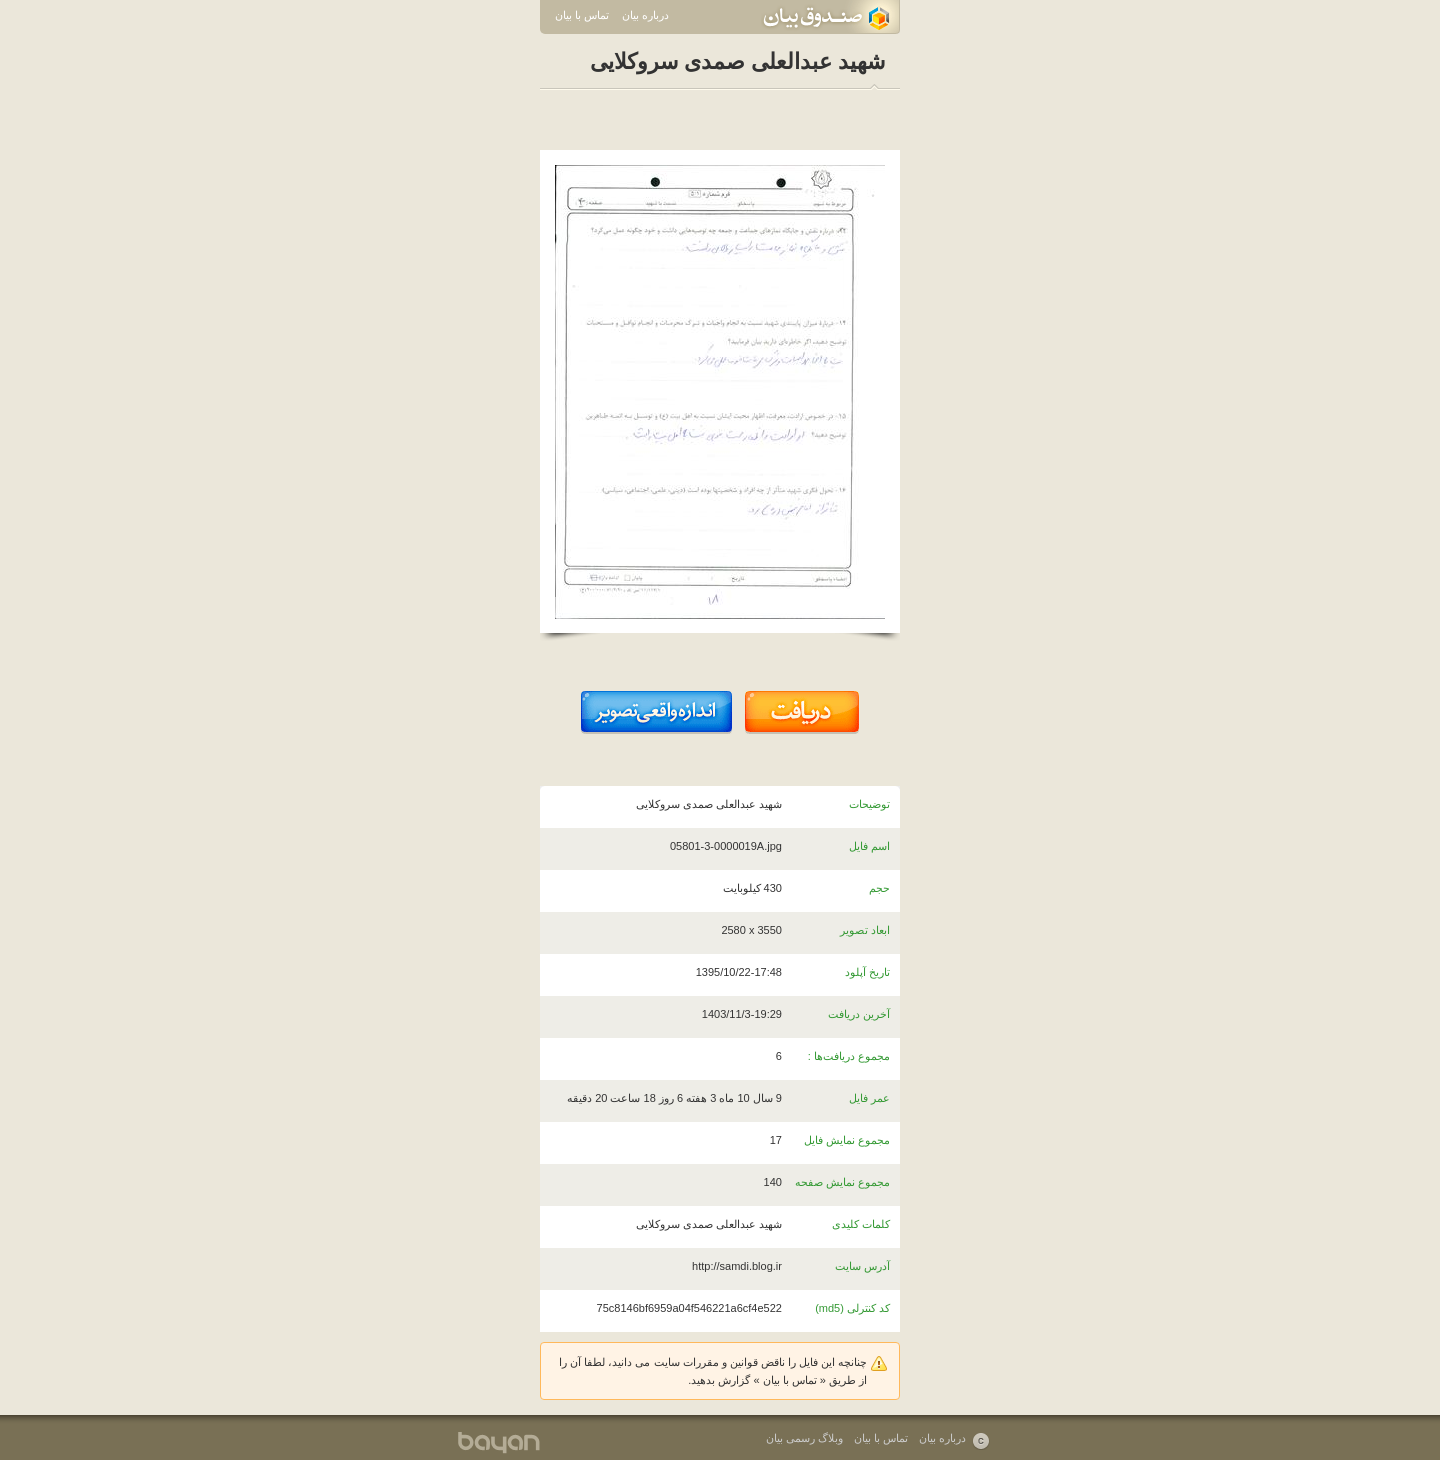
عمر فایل (869, 1098)
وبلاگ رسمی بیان (804, 1438)
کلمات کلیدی (861, 1224)
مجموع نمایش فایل (847, 1140)
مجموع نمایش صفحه (842, 1182)
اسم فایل (869, 846)
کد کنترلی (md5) (852, 1308)
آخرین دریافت (859, 1014)
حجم (879, 888)
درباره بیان (645, 15)
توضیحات (869, 804)
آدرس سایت (862, 1266)
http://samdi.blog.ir (737, 1266)
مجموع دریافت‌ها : (849, 1056)
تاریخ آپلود (867, 972)
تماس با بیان (582, 15)
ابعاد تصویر (865, 930)
